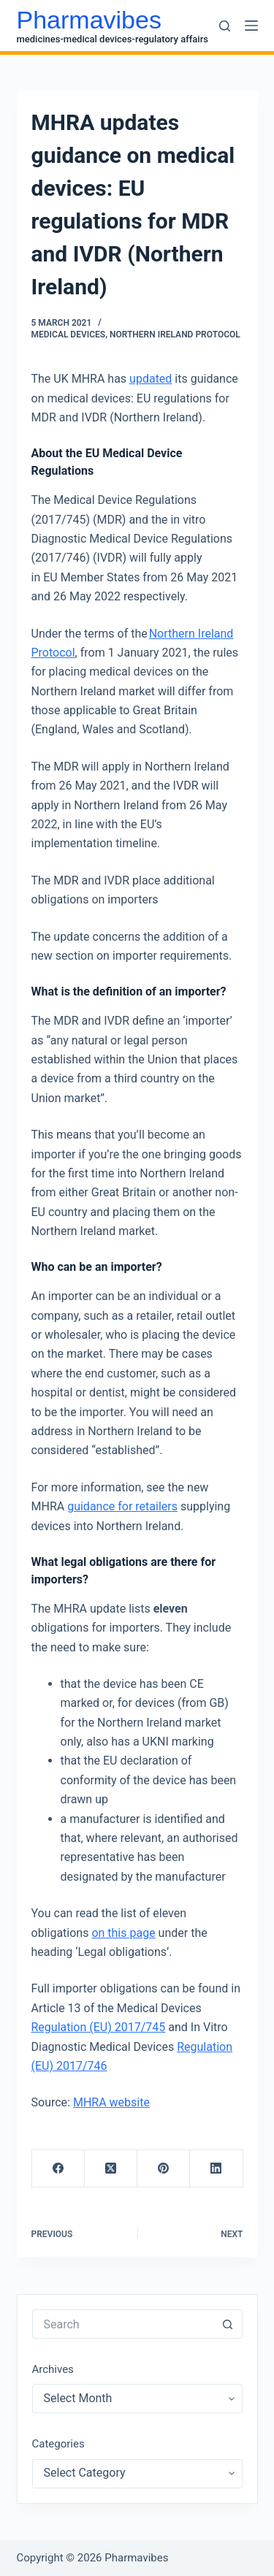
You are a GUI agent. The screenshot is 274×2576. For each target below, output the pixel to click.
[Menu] (251, 25)
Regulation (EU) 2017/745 (98, 2027)
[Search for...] (122, 2324)
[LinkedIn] (216, 2168)
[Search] (224, 25)
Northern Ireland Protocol (175, 334)
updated (150, 379)
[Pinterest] (163, 2168)
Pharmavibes (89, 20)
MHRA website (111, 2102)
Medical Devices (68, 334)
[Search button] (228, 2324)
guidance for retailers (122, 1506)
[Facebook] (58, 2168)
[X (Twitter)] (111, 2168)
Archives (53, 2369)
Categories (58, 2443)
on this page (123, 1933)
